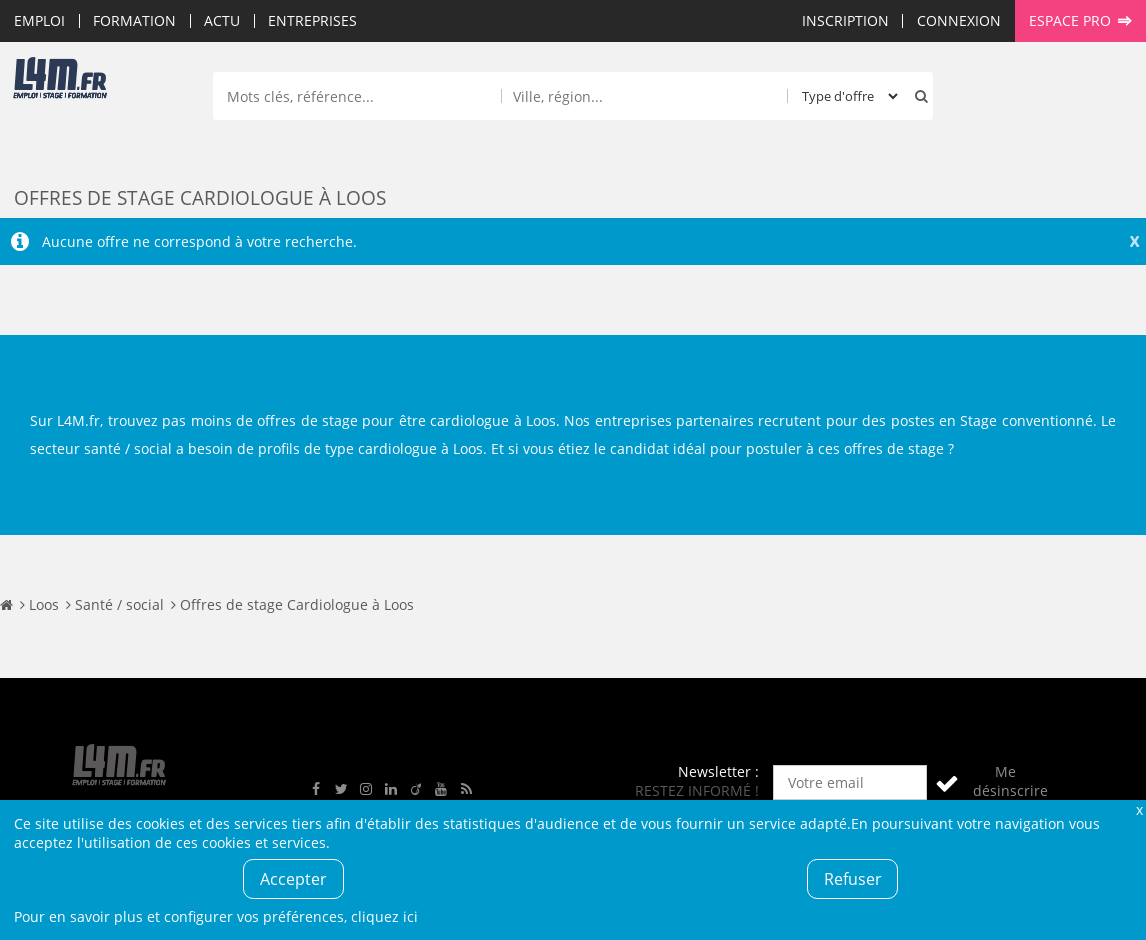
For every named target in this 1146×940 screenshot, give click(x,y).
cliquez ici (384, 916)
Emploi (39, 20)
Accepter (293, 879)
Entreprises (312, 20)
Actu (222, 20)
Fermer (1139, 809)
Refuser (853, 879)
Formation (134, 20)
